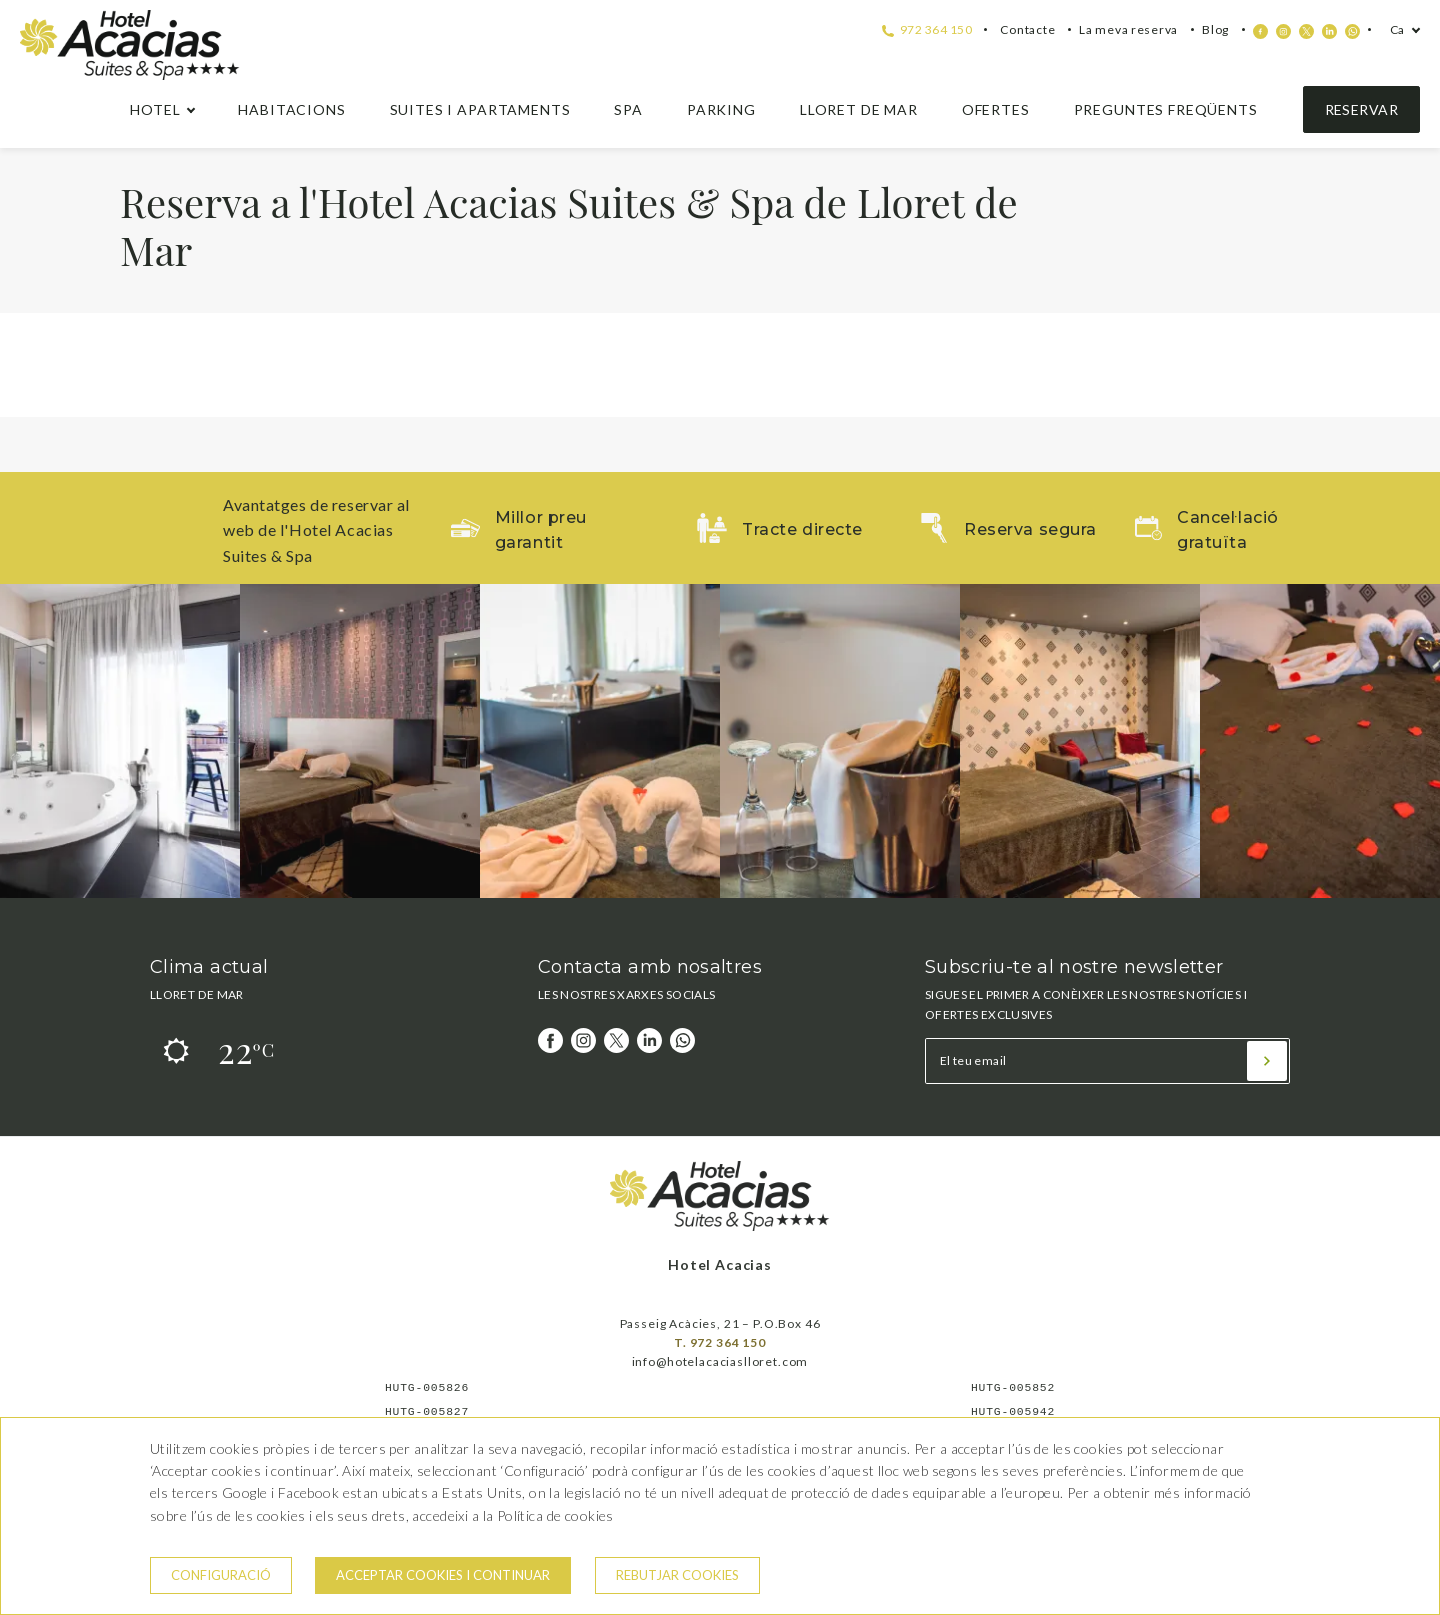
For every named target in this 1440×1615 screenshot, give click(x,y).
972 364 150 (927, 29)
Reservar (1361, 109)
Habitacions (291, 109)
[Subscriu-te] (1267, 1061)
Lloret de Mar (859, 109)
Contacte (1027, 29)
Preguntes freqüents (1166, 109)
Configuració (221, 1575)
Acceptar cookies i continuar (443, 1575)
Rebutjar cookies (677, 1575)
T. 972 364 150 (720, 1342)
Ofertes (996, 109)
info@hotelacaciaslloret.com (720, 1361)
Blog (1215, 29)
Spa (628, 109)
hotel (155, 109)
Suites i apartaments (480, 109)
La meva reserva (1128, 29)
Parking (721, 109)
